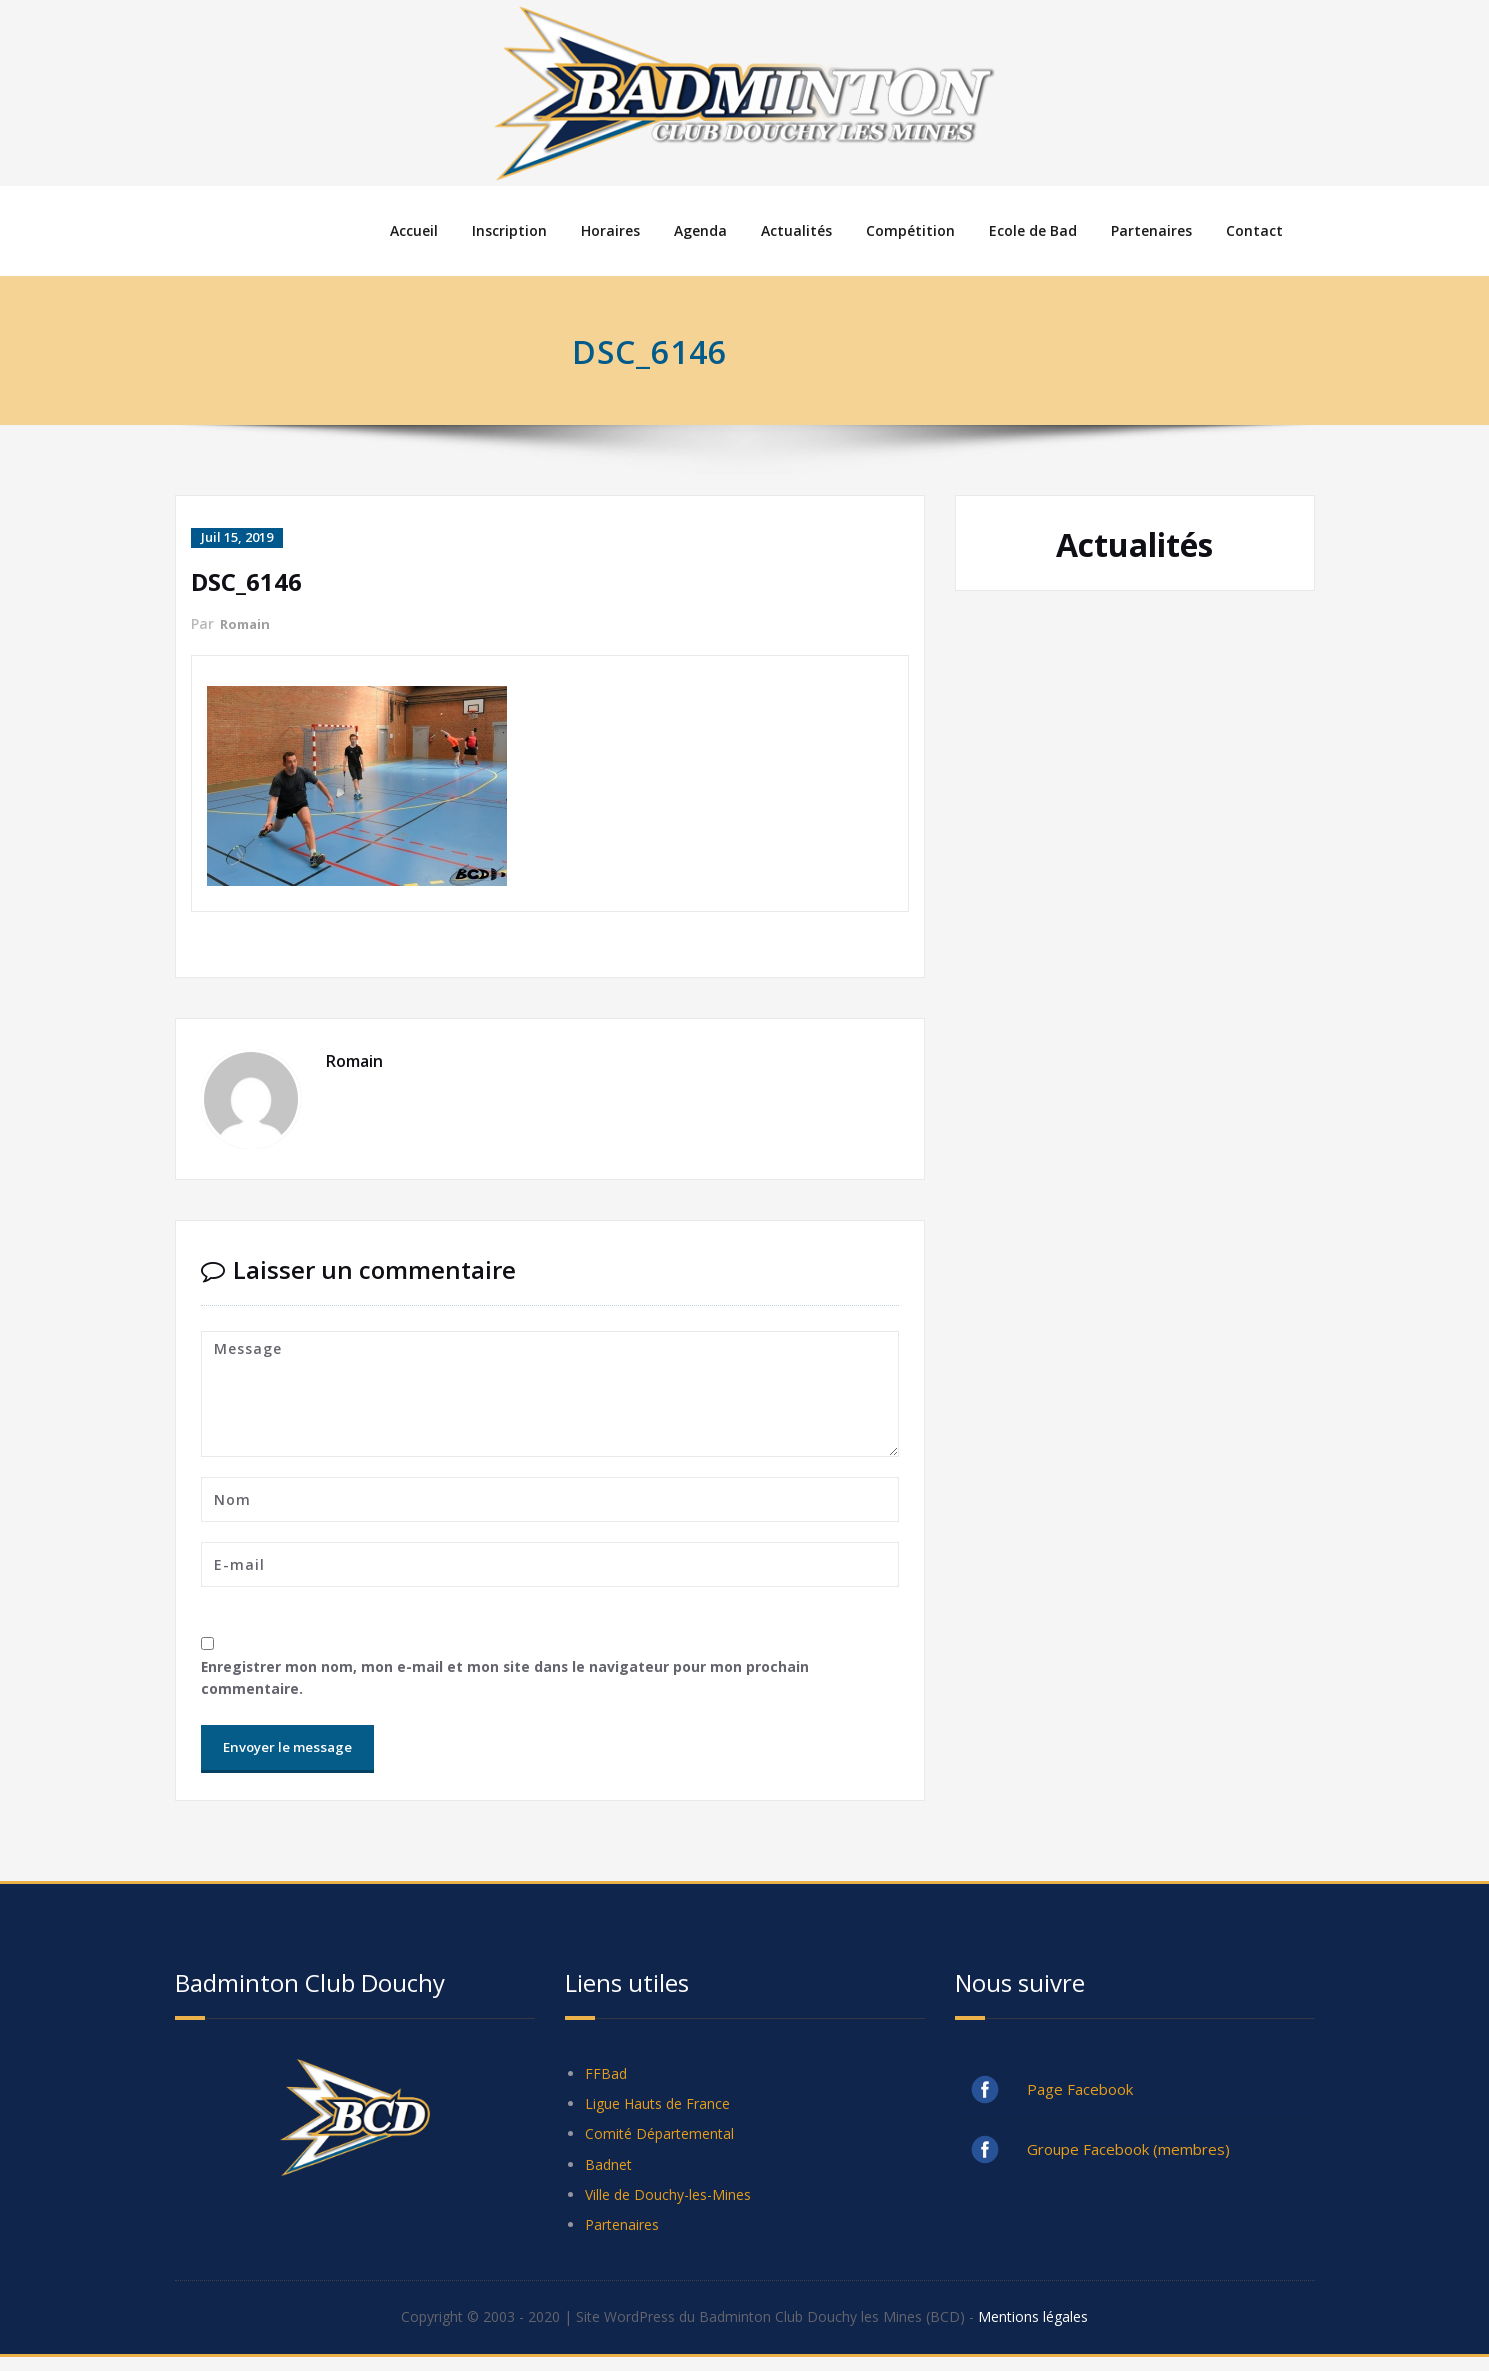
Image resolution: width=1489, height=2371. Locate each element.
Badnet (610, 2173)
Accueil (414, 230)
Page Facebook (1080, 2092)
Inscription (509, 230)
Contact (1254, 230)
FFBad (606, 2077)
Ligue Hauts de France (662, 2109)
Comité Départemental (664, 2141)
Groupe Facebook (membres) (1128, 2152)
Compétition (910, 230)
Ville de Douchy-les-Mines (673, 2205)
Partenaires (1151, 230)
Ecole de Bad (1033, 230)
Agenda (700, 230)
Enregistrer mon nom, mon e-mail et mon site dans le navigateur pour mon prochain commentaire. (517, 1679)
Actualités (796, 230)
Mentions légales (1051, 2331)
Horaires (610, 230)
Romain (247, 622)
